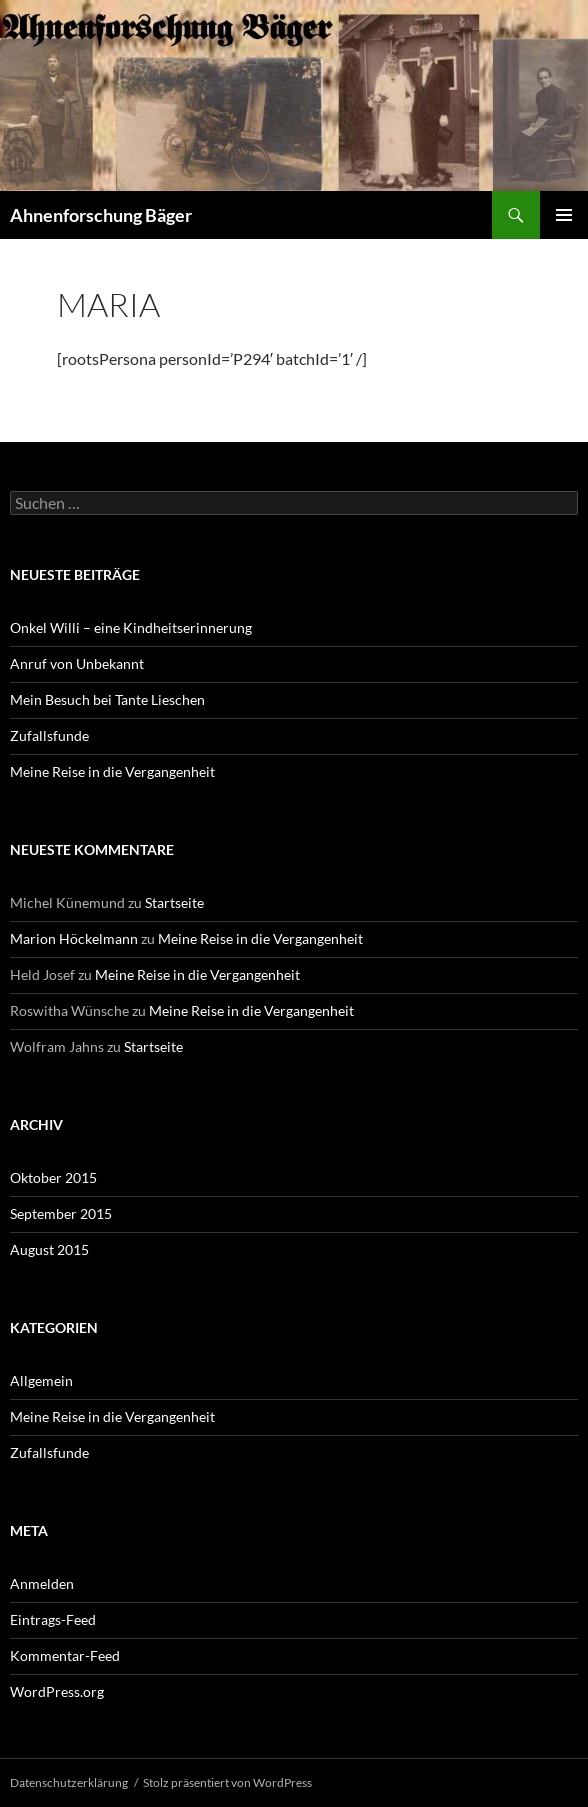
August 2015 (49, 1249)
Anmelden (42, 1583)
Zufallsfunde (49, 735)
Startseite (174, 902)
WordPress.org (57, 1691)
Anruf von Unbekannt (77, 663)
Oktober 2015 (53, 1177)
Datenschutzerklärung (69, 1782)
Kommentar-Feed (65, 1655)
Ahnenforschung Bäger (101, 215)
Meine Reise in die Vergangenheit (112, 771)
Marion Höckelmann (74, 938)
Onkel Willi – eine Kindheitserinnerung (131, 627)
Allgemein (41, 1380)
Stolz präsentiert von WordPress (227, 1782)
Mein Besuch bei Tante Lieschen (107, 699)
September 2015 (61, 1213)
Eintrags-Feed (53, 1619)
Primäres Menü (564, 215)
